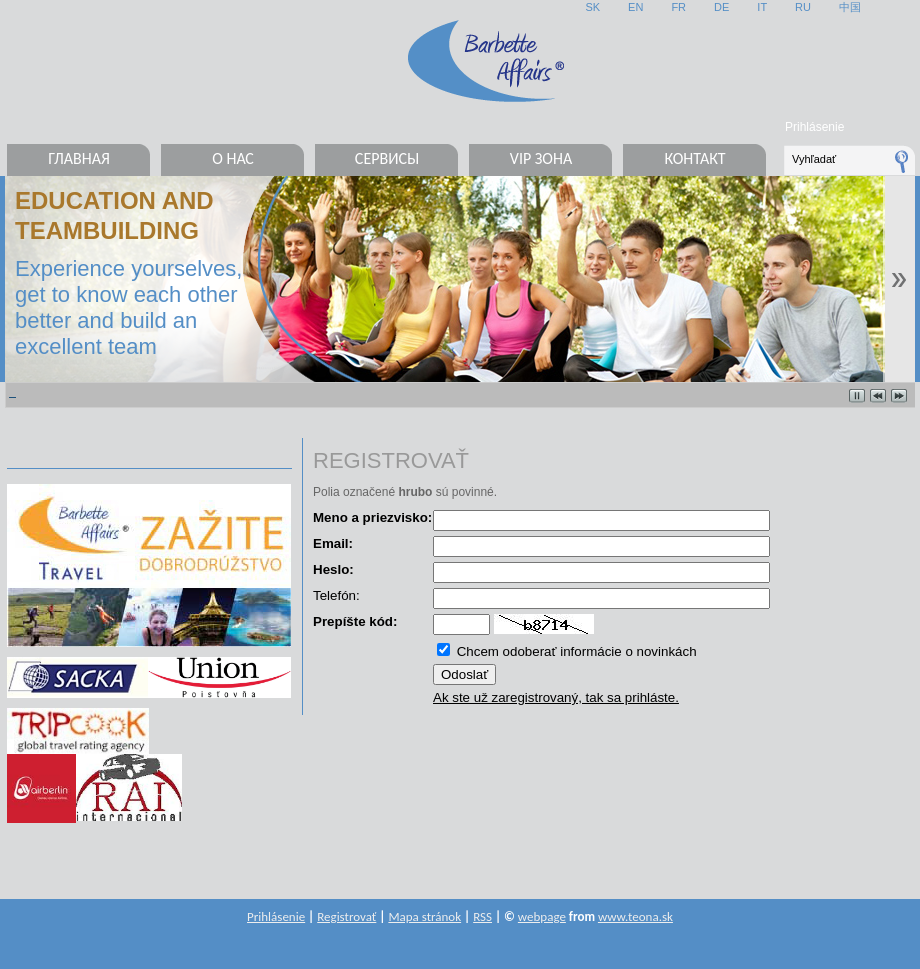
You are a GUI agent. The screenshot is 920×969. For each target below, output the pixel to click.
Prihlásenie (814, 127)
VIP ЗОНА (541, 158)
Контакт (694, 158)
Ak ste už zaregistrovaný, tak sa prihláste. (556, 697)
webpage (542, 916)
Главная (79, 158)
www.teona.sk (635, 916)
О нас (233, 158)
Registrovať (346, 916)
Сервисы (387, 158)
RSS (482, 916)
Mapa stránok (424, 916)
